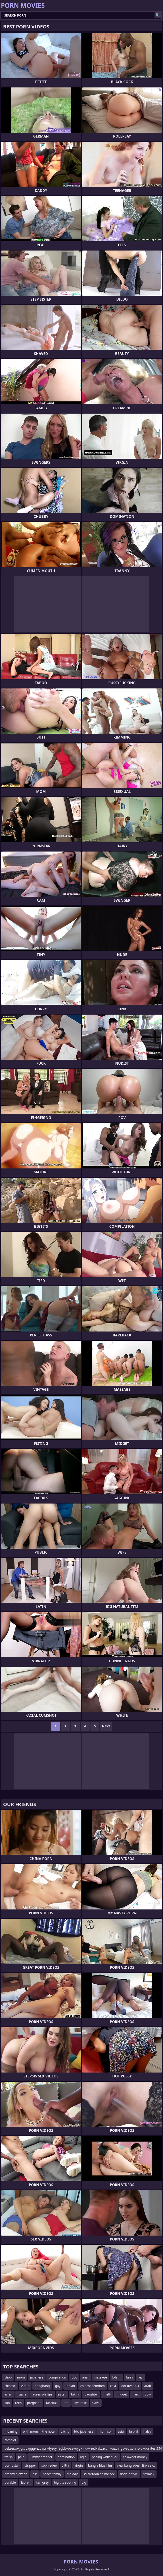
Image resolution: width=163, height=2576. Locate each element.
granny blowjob (15, 2474)
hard (135, 2394)
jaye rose (80, 2403)
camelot (10, 2440)
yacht (65, 2431)
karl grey (42, 2482)
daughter (91, 2394)
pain (21, 2457)
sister (62, 2394)
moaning (11, 2431)
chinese (10, 2386)
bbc (74, 2377)
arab (147, 2386)
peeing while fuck (104, 2457)
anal (85, 2377)
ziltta (65, 2465)
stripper (30, 2465)
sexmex (148, 2474)
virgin (25, 2386)
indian (70, 2386)
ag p (83, 2457)
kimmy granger (41, 2457)
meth (107, 2394)
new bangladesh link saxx (136, 2465)
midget (122, 2394)
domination (66, 2457)
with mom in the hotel (39, 2431)
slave (95, 2403)
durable (10, 2482)
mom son (106, 2431)
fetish (8, 2457)
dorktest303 (130, 2386)
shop (8, 2377)
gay (58, 2386)
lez (140, 2377)
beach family (52, 2474)
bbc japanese (83, 2431)
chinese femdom (92, 2386)
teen (18, 2403)
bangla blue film (100, 2465)
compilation (57, 2377)
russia (22, 2394)
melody (72, 2474)
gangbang (42, 2386)
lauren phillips (42, 2394)
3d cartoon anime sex (99, 2474)
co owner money (135, 2457)
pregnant (34, 2403)
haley (147, 2431)
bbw (148, 2394)
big (84, 2482)
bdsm (116, 2377)
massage (100, 2377)
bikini (75, 2394)
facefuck (52, 2403)
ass (35, 2474)
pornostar (11, 2465)
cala (113, 2386)
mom (21, 2377)
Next (106, 1726)
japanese (36, 2377)
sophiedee (48, 2465)
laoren (26, 2482)
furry (129, 2377)
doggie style (129, 2474)
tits (66, 2403)
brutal (133, 2431)
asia (121, 2431)
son (7, 2403)
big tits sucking (65, 2482)
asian (8, 2394)
